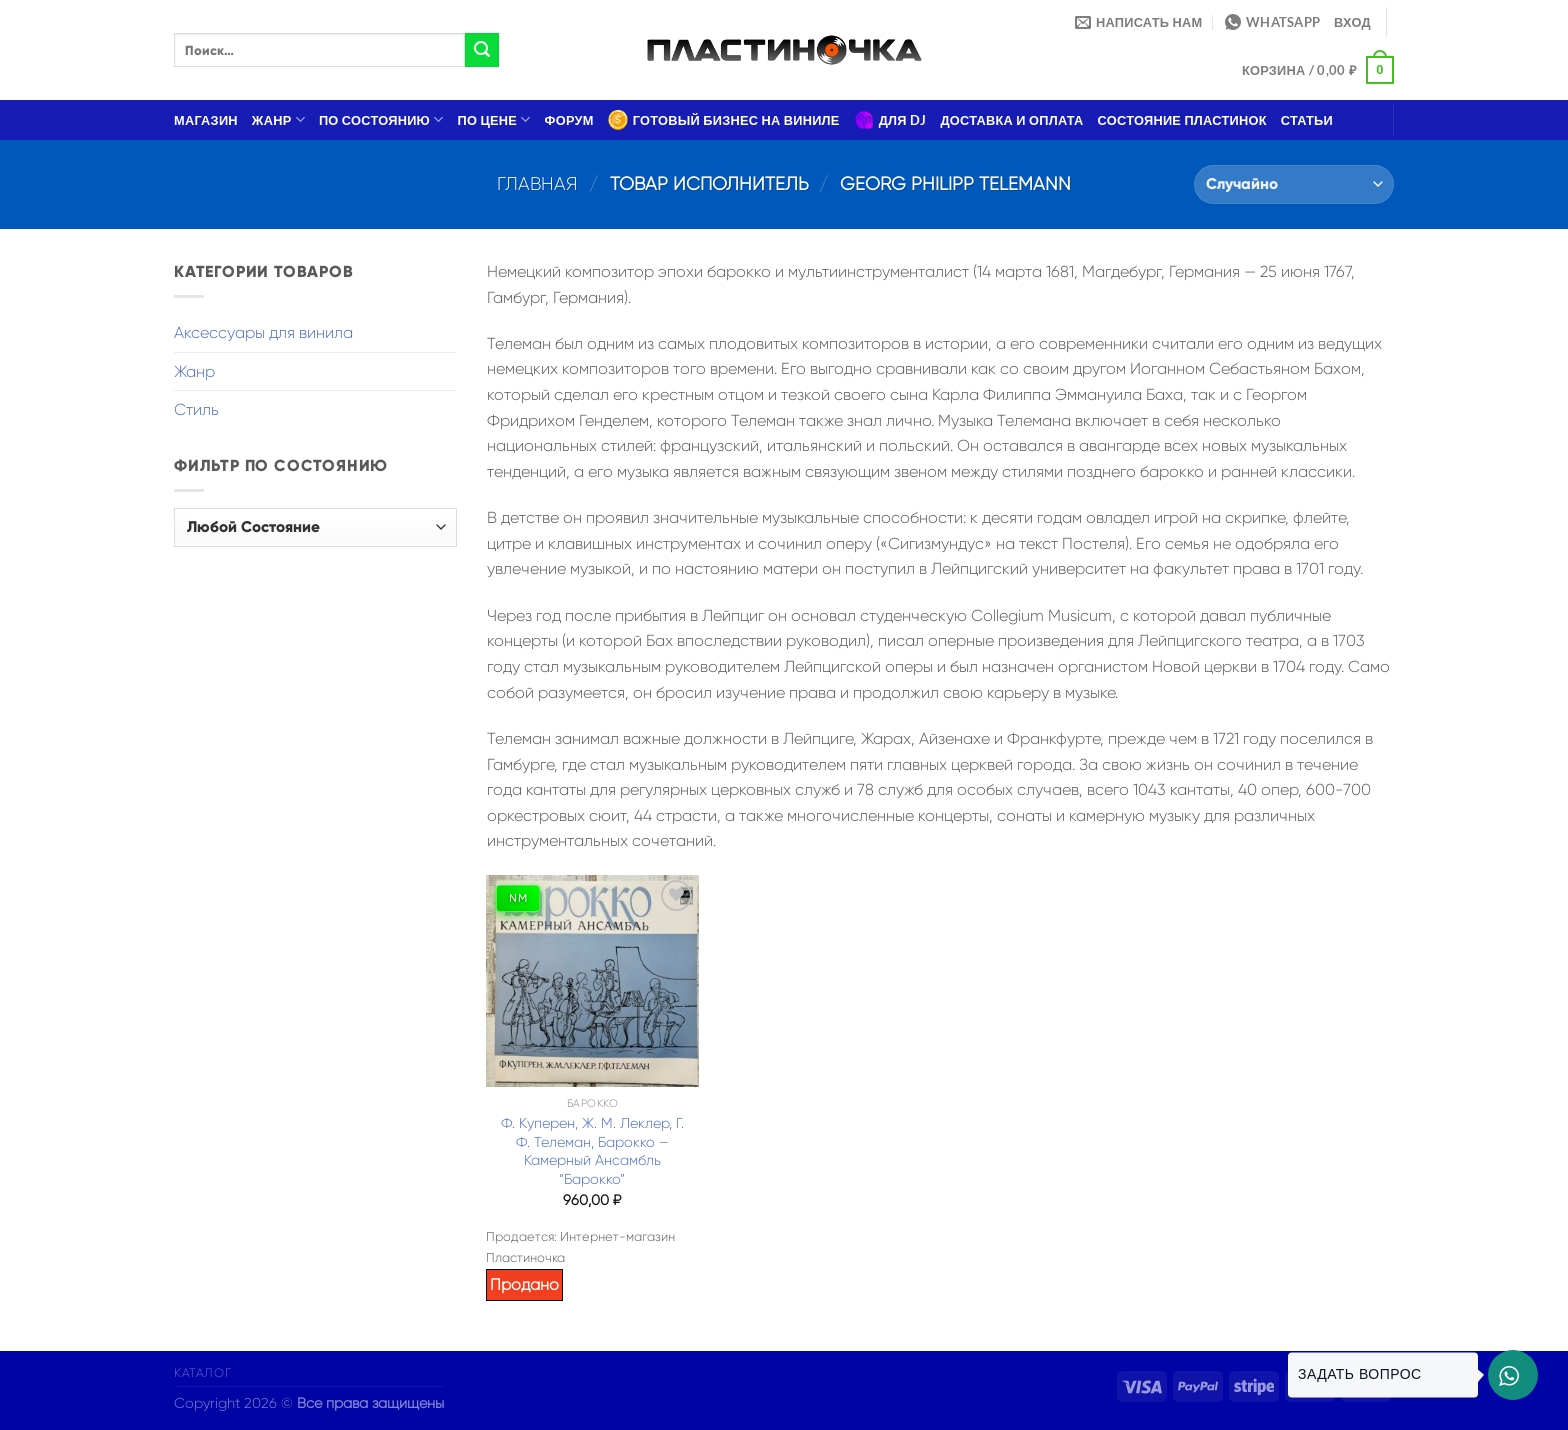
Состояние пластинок (1182, 120)
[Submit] (482, 50)
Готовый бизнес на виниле (724, 120)
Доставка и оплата (1011, 120)
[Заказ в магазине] (1294, 184)
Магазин (206, 120)
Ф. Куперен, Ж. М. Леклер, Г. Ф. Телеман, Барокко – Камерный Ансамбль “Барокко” (592, 1151)
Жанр (278, 119)
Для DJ (890, 120)
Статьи (1307, 120)
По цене (494, 119)
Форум (569, 120)
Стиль (196, 409)
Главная (537, 183)
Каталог (202, 1373)
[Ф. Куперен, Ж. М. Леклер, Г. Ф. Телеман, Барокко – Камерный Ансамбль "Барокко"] (592, 981)
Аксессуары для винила (263, 332)
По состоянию (381, 119)
